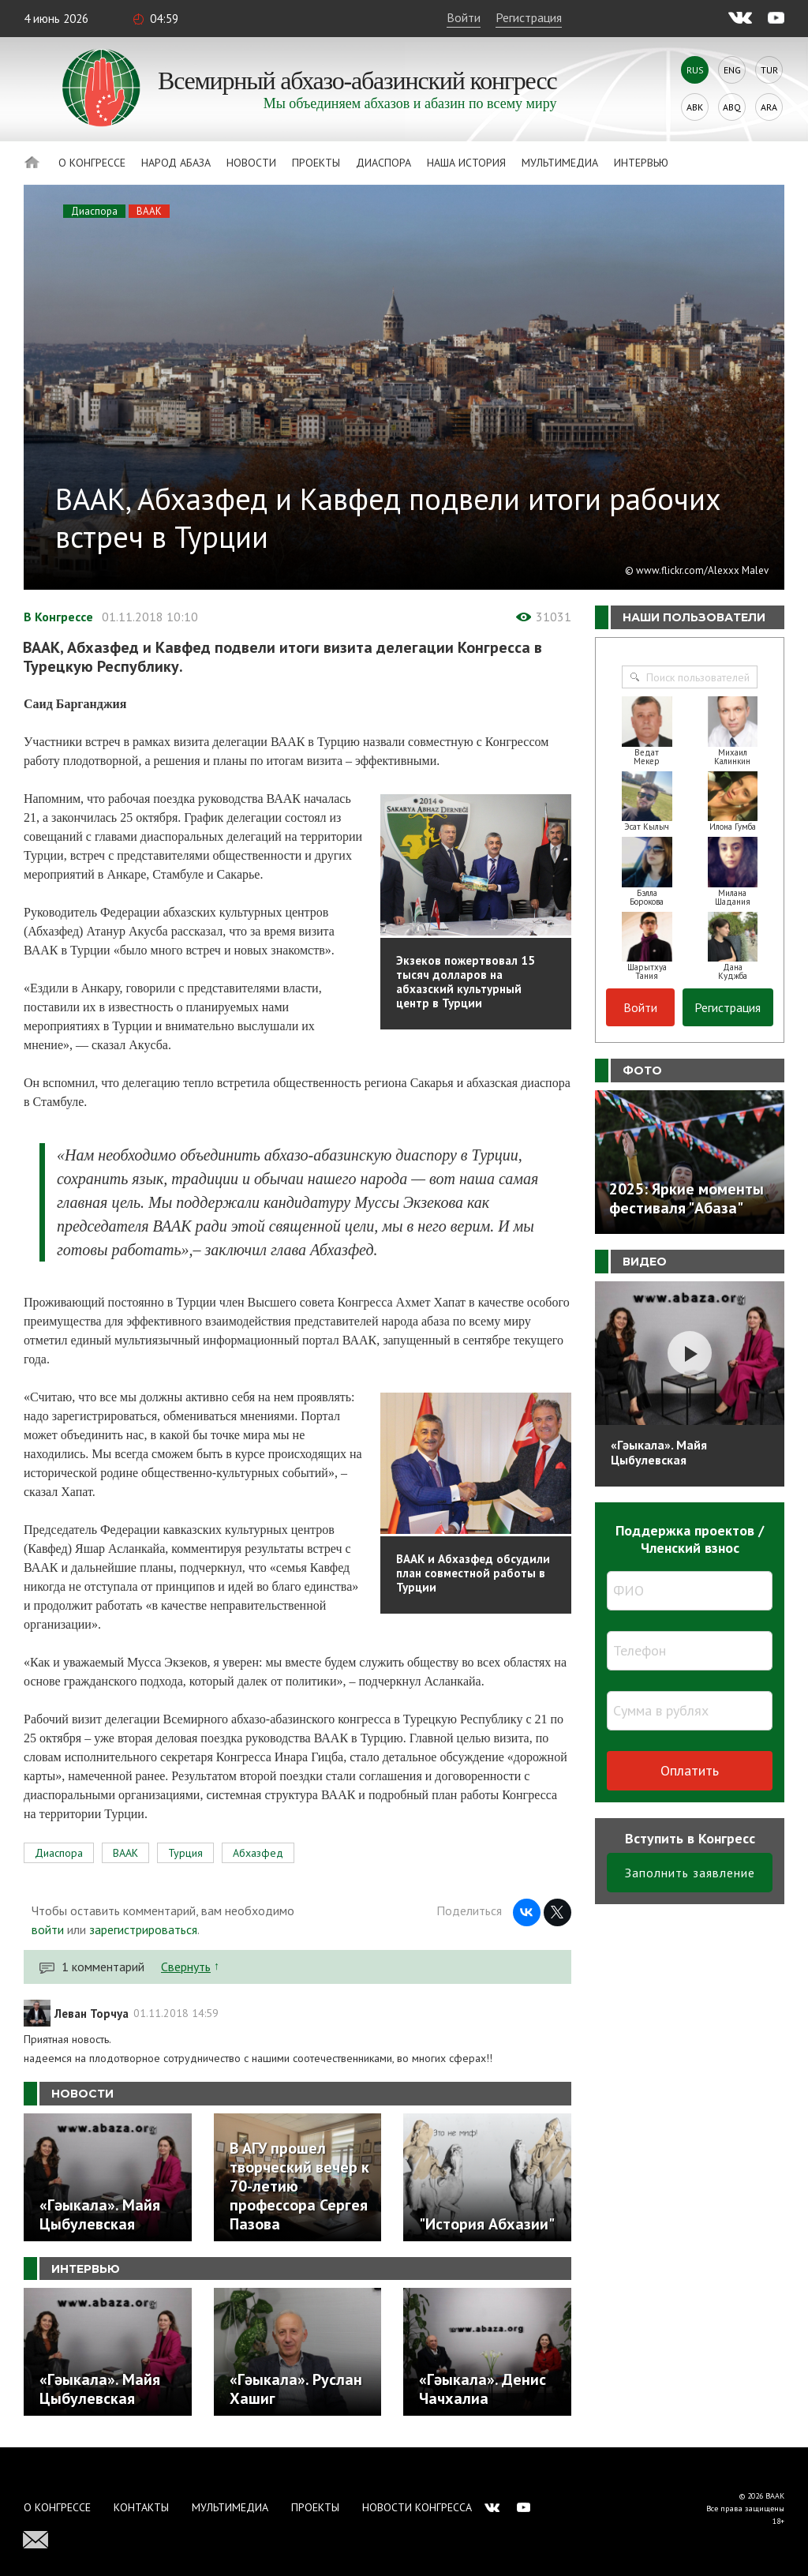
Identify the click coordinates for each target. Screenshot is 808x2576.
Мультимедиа (560, 163)
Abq (732, 107)
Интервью (641, 163)
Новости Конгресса (417, 2507)
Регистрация (529, 17)
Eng (732, 70)
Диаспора (383, 163)
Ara (769, 107)
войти (48, 1929)
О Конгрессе (91, 163)
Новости (251, 163)
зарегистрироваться (143, 1929)
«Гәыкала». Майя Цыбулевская (659, 1452)
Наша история (466, 163)
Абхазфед (258, 1853)
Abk (694, 107)
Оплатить (689, 1770)
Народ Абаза (176, 163)
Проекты (316, 163)
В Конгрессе (58, 616)
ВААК (149, 211)
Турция (185, 1853)
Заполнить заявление (690, 1872)
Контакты (141, 2507)
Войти (464, 17)
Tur (769, 70)
